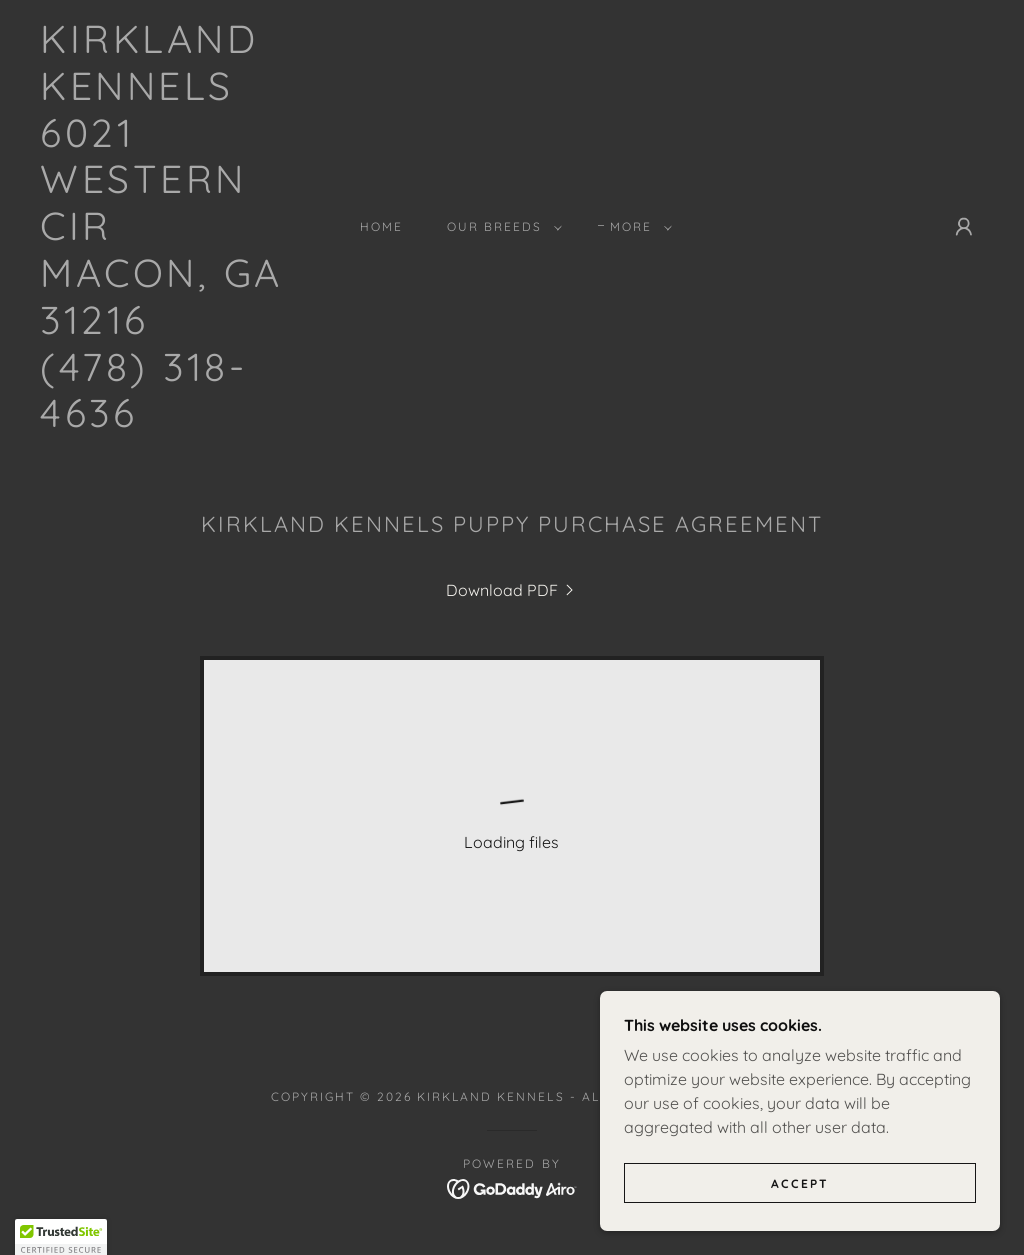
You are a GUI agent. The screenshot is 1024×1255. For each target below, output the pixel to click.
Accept (800, 1183)
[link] (165, 421)
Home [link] (381, 226)
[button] (500, 227)
